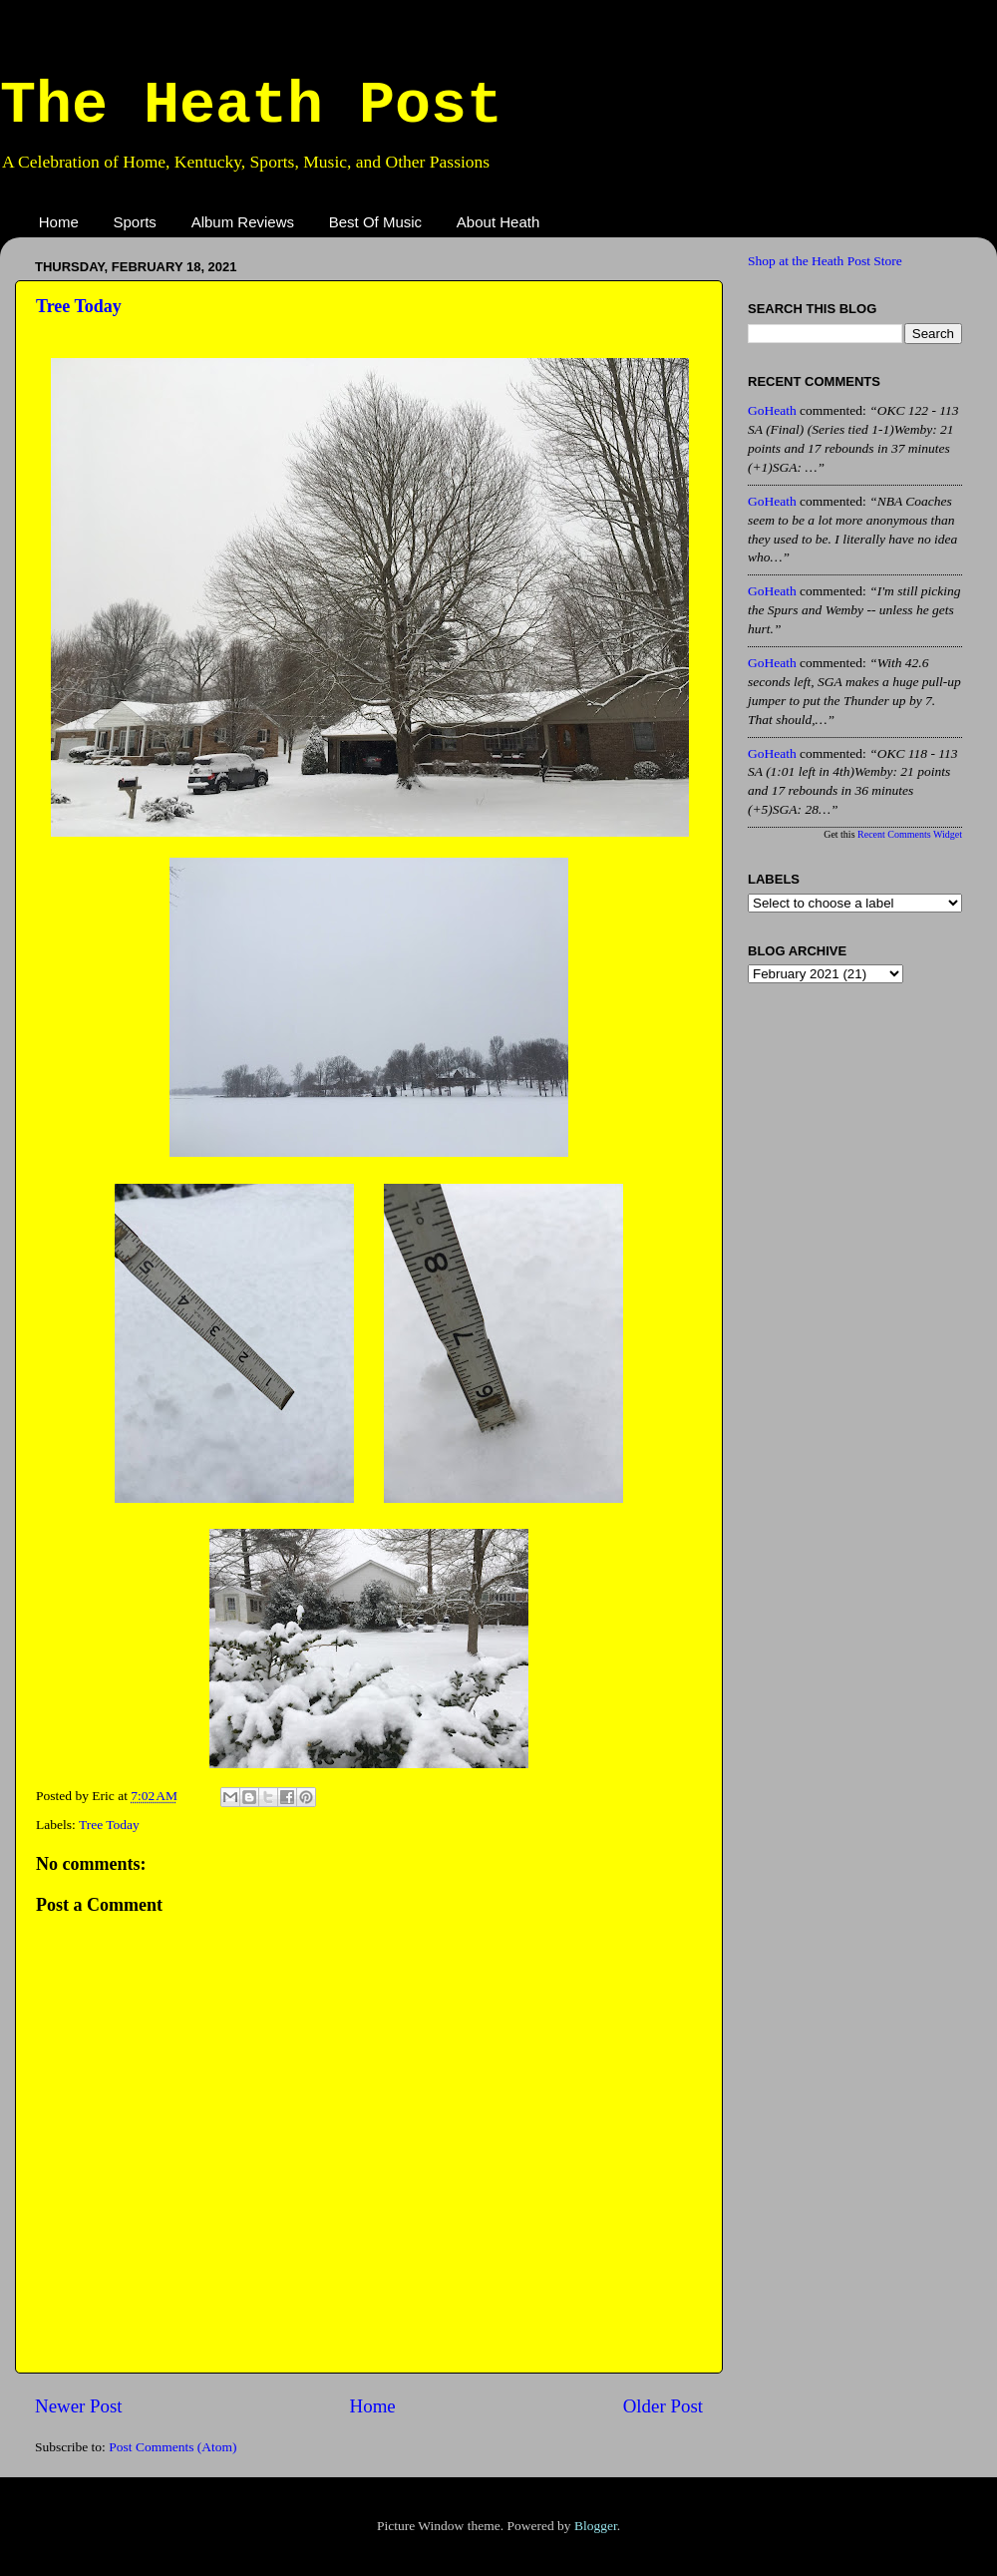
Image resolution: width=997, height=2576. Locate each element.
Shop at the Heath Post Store (825, 260)
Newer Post (79, 2405)
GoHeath (772, 410)
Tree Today (79, 306)
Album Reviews (242, 221)
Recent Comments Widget (909, 834)
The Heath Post (251, 106)
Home (59, 221)
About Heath (498, 221)
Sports (135, 221)
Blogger (595, 2525)
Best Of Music (375, 221)
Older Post (663, 2405)
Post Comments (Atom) (172, 2446)
